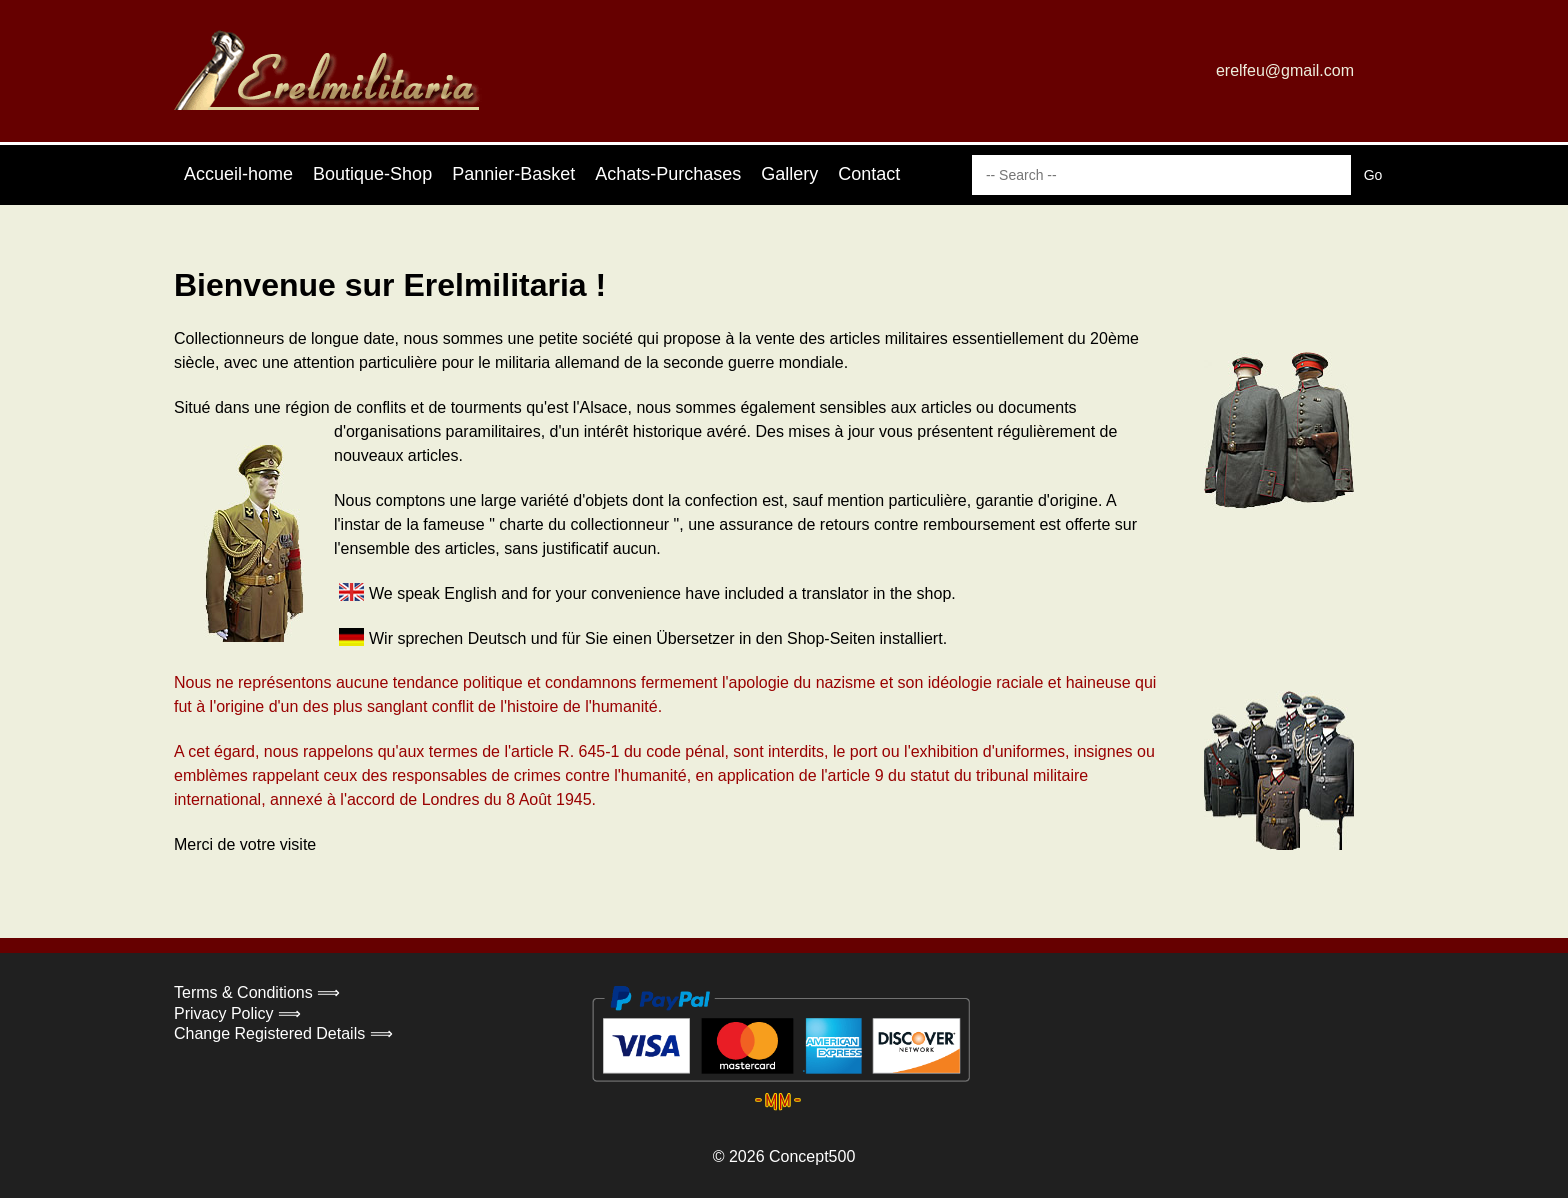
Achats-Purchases (668, 174)
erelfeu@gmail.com (1285, 70)
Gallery (789, 174)
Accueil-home (238, 174)
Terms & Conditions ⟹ (257, 992)
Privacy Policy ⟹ (237, 1013)
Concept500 (812, 1156)
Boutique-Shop (372, 174)
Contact (869, 174)
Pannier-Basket (513, 174)
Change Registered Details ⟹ (283, 1033)
